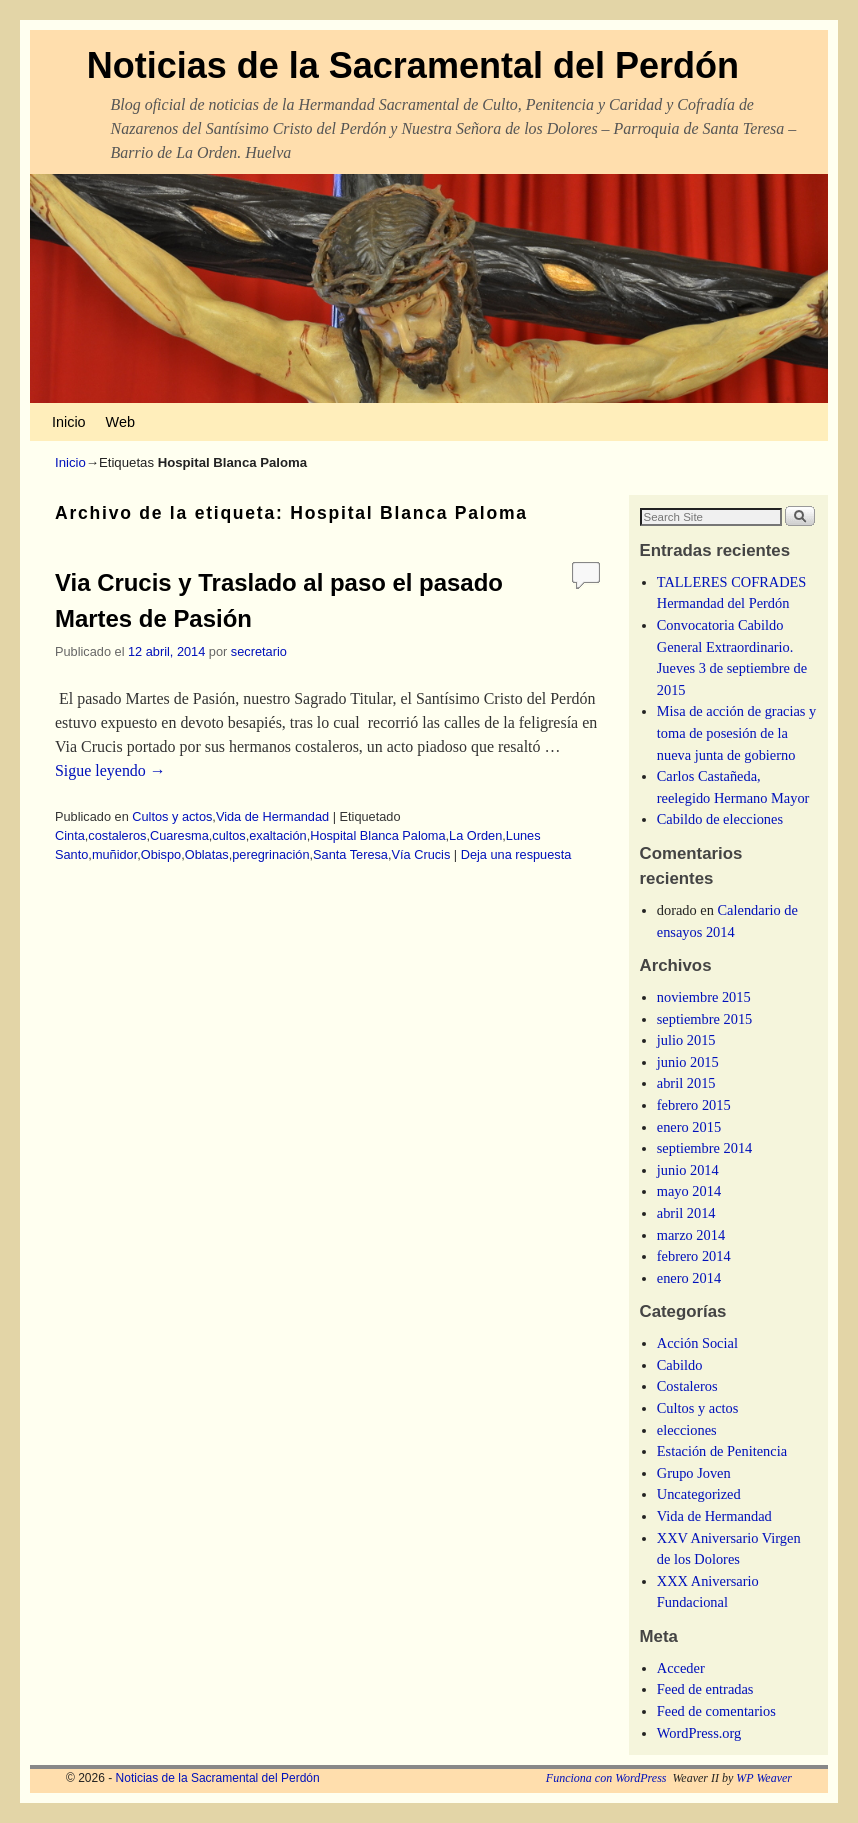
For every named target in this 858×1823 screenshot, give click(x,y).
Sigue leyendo (110, 770)
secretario (259, 651)
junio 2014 (688, 1170)
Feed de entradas (705, 1689)
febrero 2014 (694, 1256)
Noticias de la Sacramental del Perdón (413, 65)
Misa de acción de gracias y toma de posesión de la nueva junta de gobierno (736, 732)
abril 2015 (686, 1083)
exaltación (277, 835)
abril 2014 (686, 1213)
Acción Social (697, 1343)
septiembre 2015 (705, 1019)
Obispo (161, 854)
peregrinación (270, 854)
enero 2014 (689, 1278)
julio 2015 (686, 1040)
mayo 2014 (689, 1191)
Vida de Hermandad (272, 816)
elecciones (687, 1430)
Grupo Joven (694, 1473)
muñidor (114, 854)
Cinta (70, 835)
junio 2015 (688, 1062)
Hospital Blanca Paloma (377, 835)
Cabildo (680, 1365)
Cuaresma (179, 835)
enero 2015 (689, 1127)
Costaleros (687, 1386)
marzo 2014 (691, 1235)
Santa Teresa (350, 854)
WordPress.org (699, 1733)
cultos (228, 835)
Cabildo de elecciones (720, 819)
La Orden (475, 835)
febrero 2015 (694, 1105)
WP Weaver (764, 1778)
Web (120, 422)
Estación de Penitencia (722, 1451)
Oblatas (207, 854)
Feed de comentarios (716, 1711)
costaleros (117, 835)
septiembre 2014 (705, 1148)
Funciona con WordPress (606, 1778)
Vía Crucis (421, 854)
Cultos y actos (172, 816)
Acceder (681, 1668)
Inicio (69, 422)
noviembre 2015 (704, 997)
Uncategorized (699, 1494)
